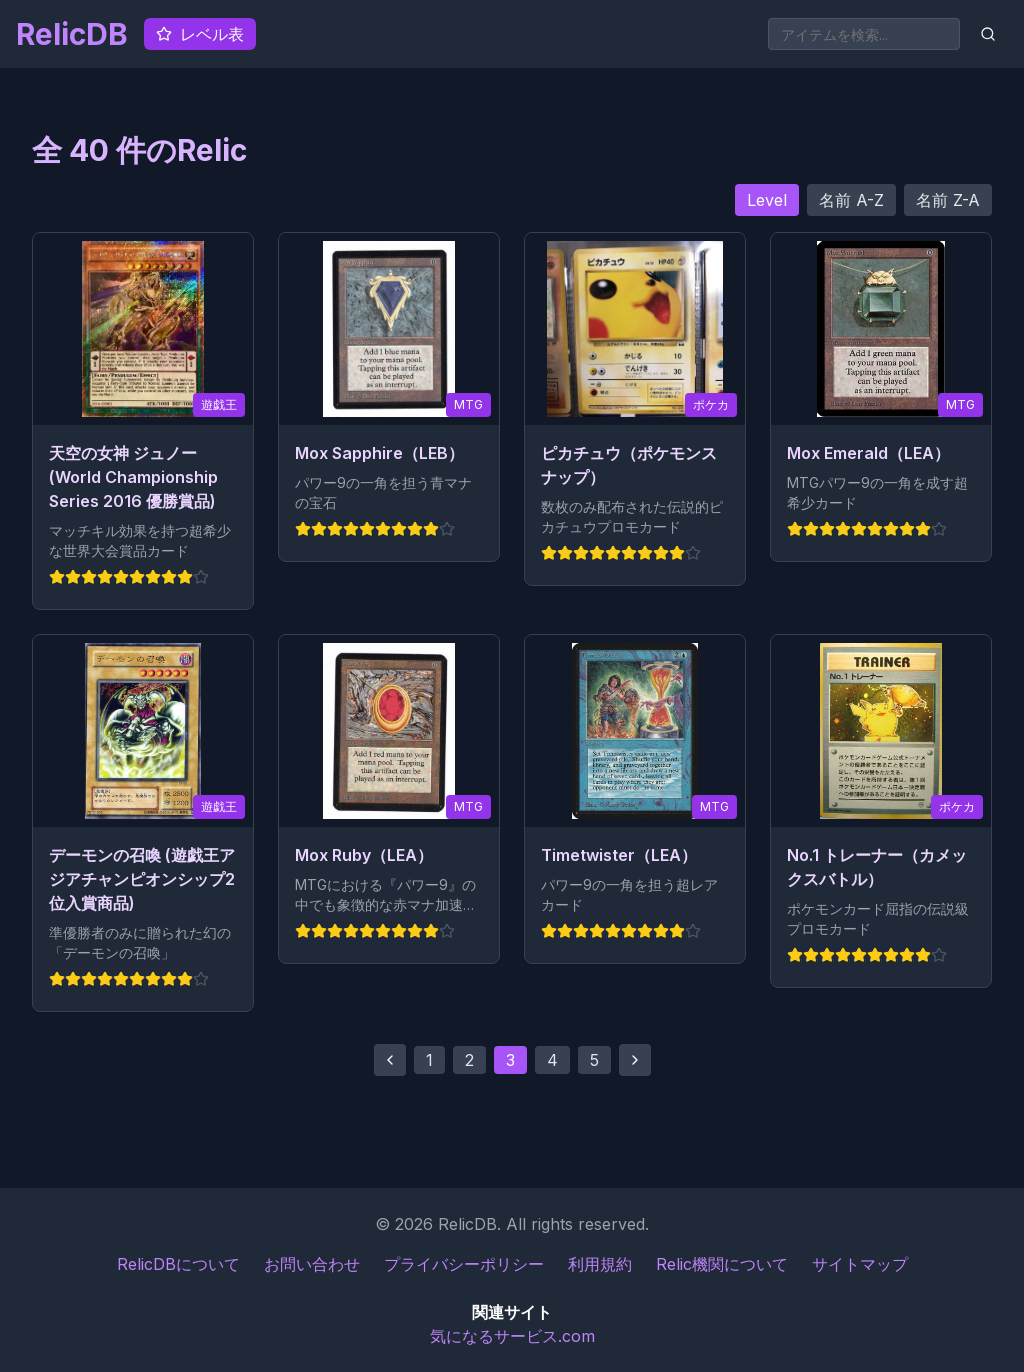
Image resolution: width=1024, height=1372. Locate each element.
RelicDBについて (178, 1264)
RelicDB (72, 34)
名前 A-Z (851, 200)
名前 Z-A (948, 200)
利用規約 (600, 1264)
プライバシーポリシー (464, 1264)
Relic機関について (722, 1264)
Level (767, 200)
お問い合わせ (312, 1264)
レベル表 (200, 34)
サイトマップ (860, 1264)
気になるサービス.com (512, 1336)
